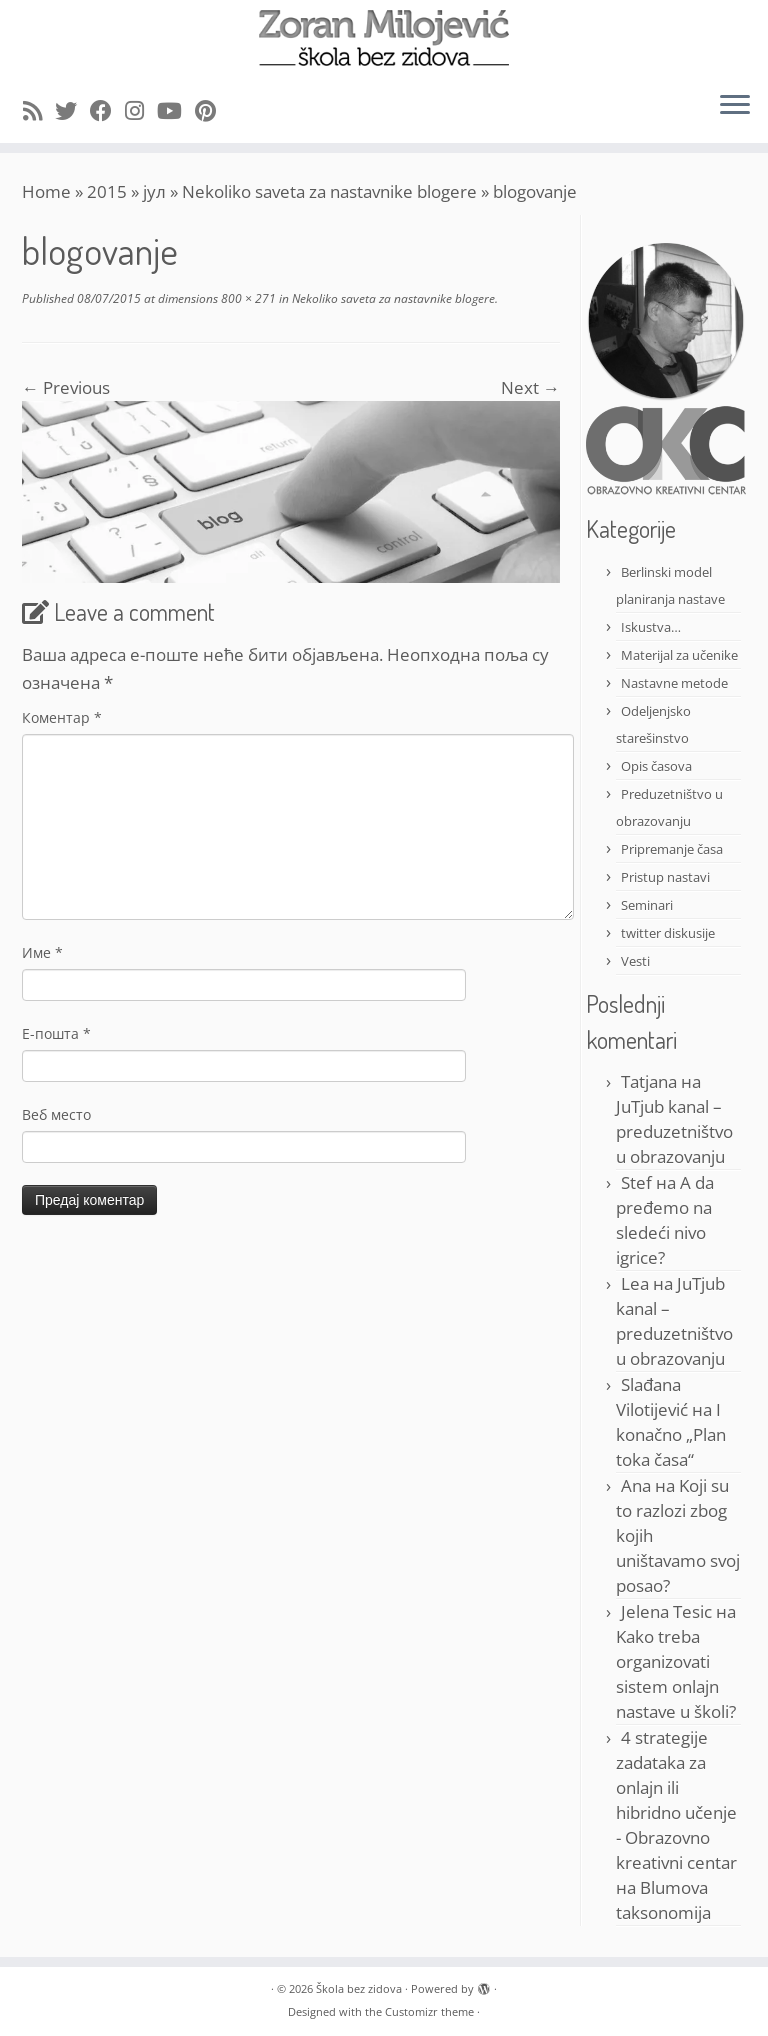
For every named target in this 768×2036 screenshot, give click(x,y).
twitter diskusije (668, 933)
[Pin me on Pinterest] (212, 110)
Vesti (635, 961)
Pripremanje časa (672, 849)
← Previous (66, 387)
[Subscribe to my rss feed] (39, 110)
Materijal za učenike (679, 655)
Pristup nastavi (665, 877)
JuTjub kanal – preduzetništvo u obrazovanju (674, 1131)
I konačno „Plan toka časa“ (671, 1434)
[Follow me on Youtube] (176, 110)
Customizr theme (429, 2011)
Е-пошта (56, 1033)
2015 (107, 191)
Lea (635, 1283)
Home (46, 191)
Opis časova (656, 766)
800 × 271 (247, 298)
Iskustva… (651, 627)
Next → (530, 387)
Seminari (647, 905)
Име (42, 952)
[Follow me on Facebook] (107, 110)
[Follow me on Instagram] (141, 110)
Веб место (56, 1114)
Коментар (62, 717)
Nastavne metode (674, 683)
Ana (636, 1485)
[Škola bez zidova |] (384, 38)
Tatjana (649, 1081)
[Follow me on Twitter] (72, 110)
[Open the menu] (735, 107)
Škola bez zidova (359, 1988)
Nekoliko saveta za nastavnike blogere (329, 191)
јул (154, 191)
